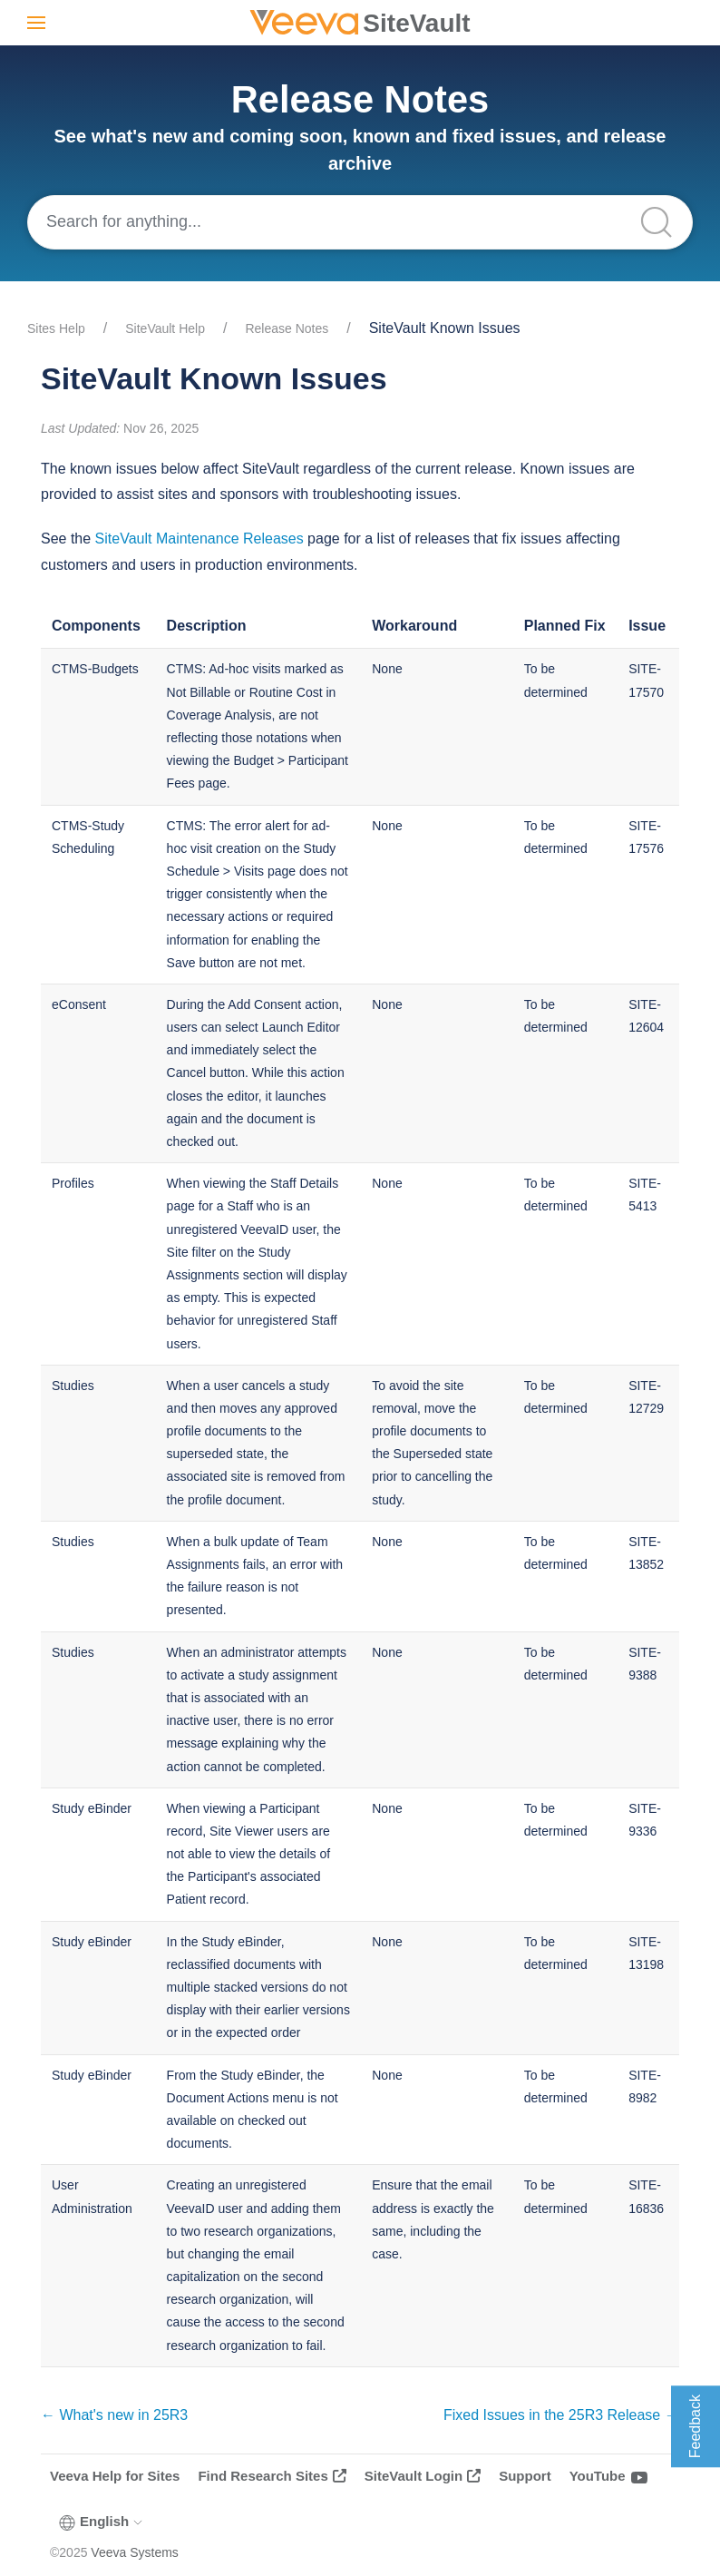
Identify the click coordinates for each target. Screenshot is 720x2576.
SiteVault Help (165, 328)
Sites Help (56, 328)
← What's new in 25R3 (114, 2415)
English (101, 2521)
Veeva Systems (135, 2552)
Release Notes (286, 328)
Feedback (695, 2426)
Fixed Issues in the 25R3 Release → (561, 2415)
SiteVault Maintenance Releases (199, 538)
